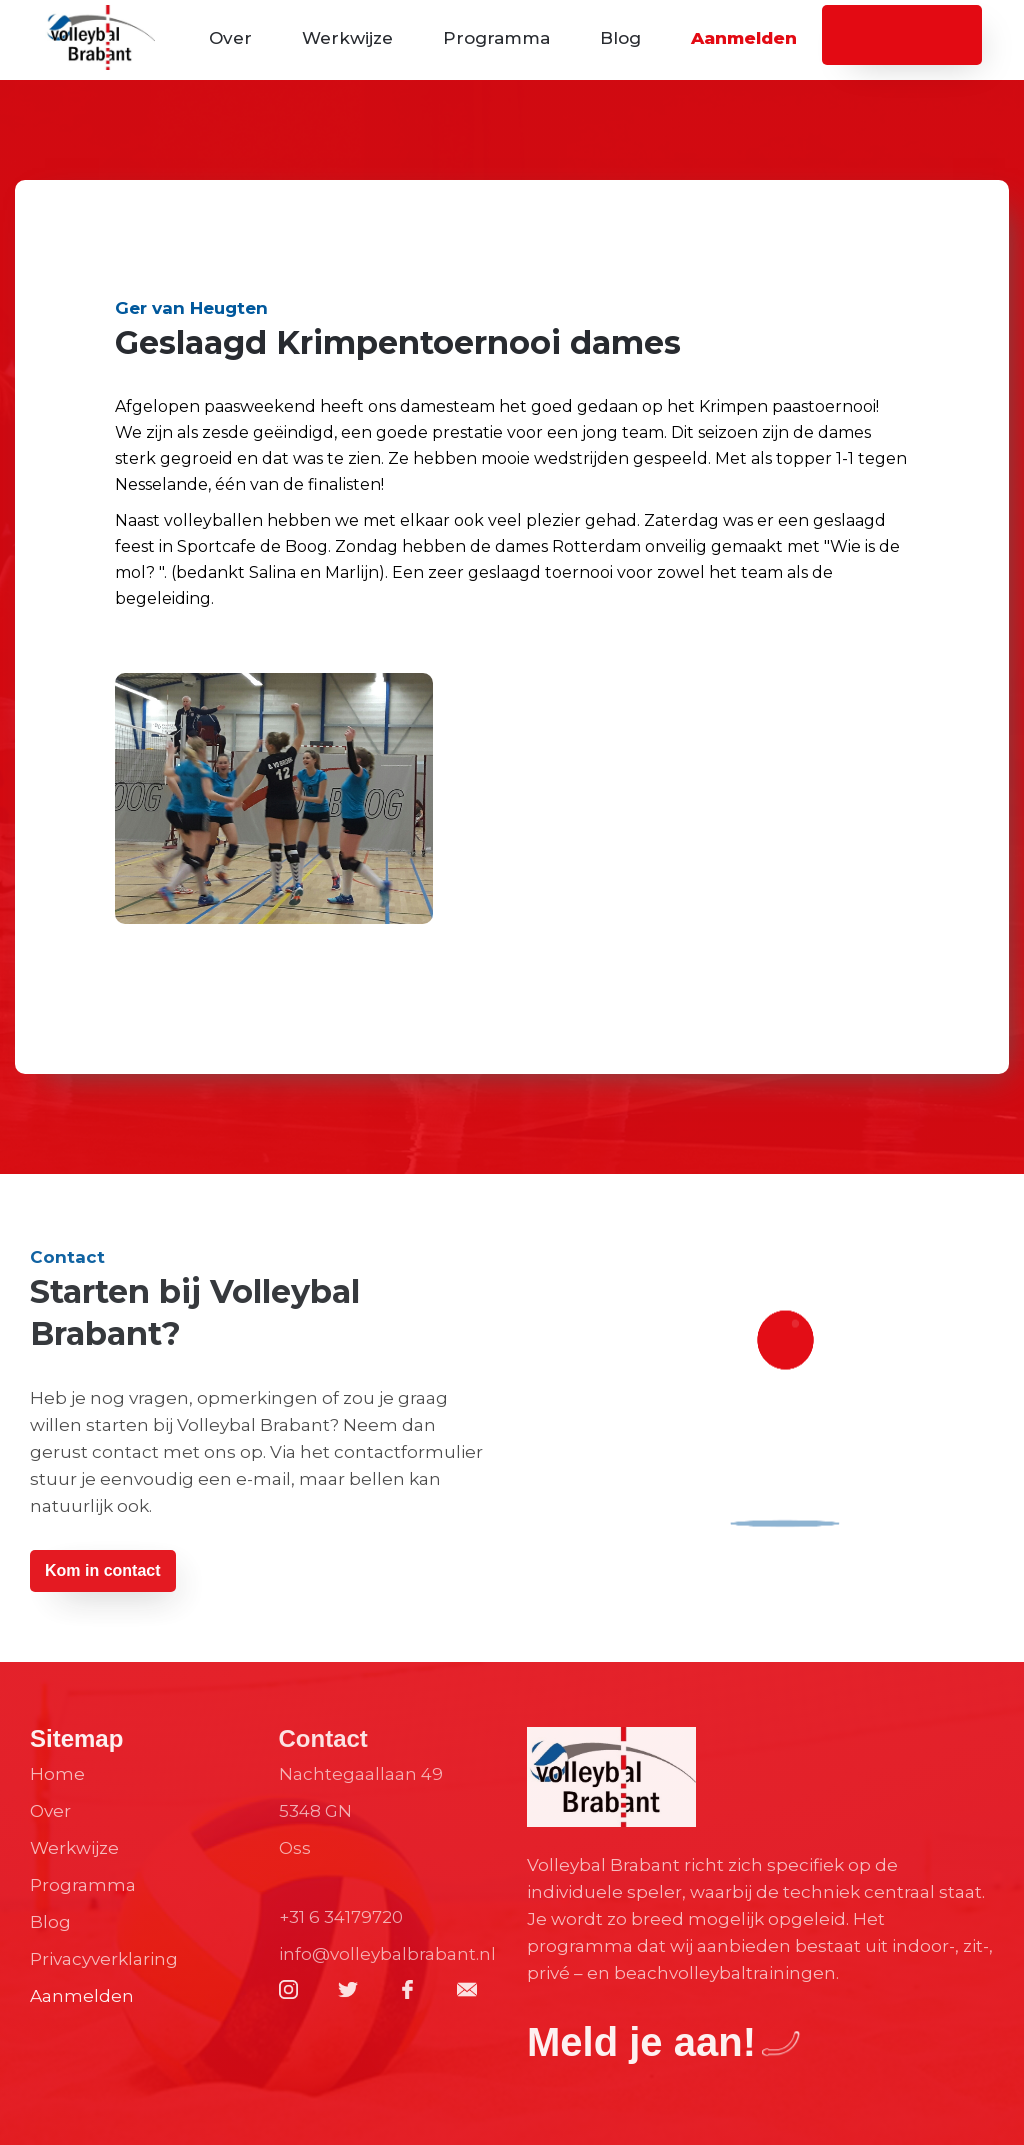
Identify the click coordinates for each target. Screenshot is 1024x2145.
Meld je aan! (641, 2042)
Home (57, 1774)
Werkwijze (347, 38)
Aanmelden (744, 38)
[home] (100, 40)
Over (230, 38)
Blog (620, 38)
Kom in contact (103, 1570)
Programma (496, 38)
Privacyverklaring (104, 1959)
